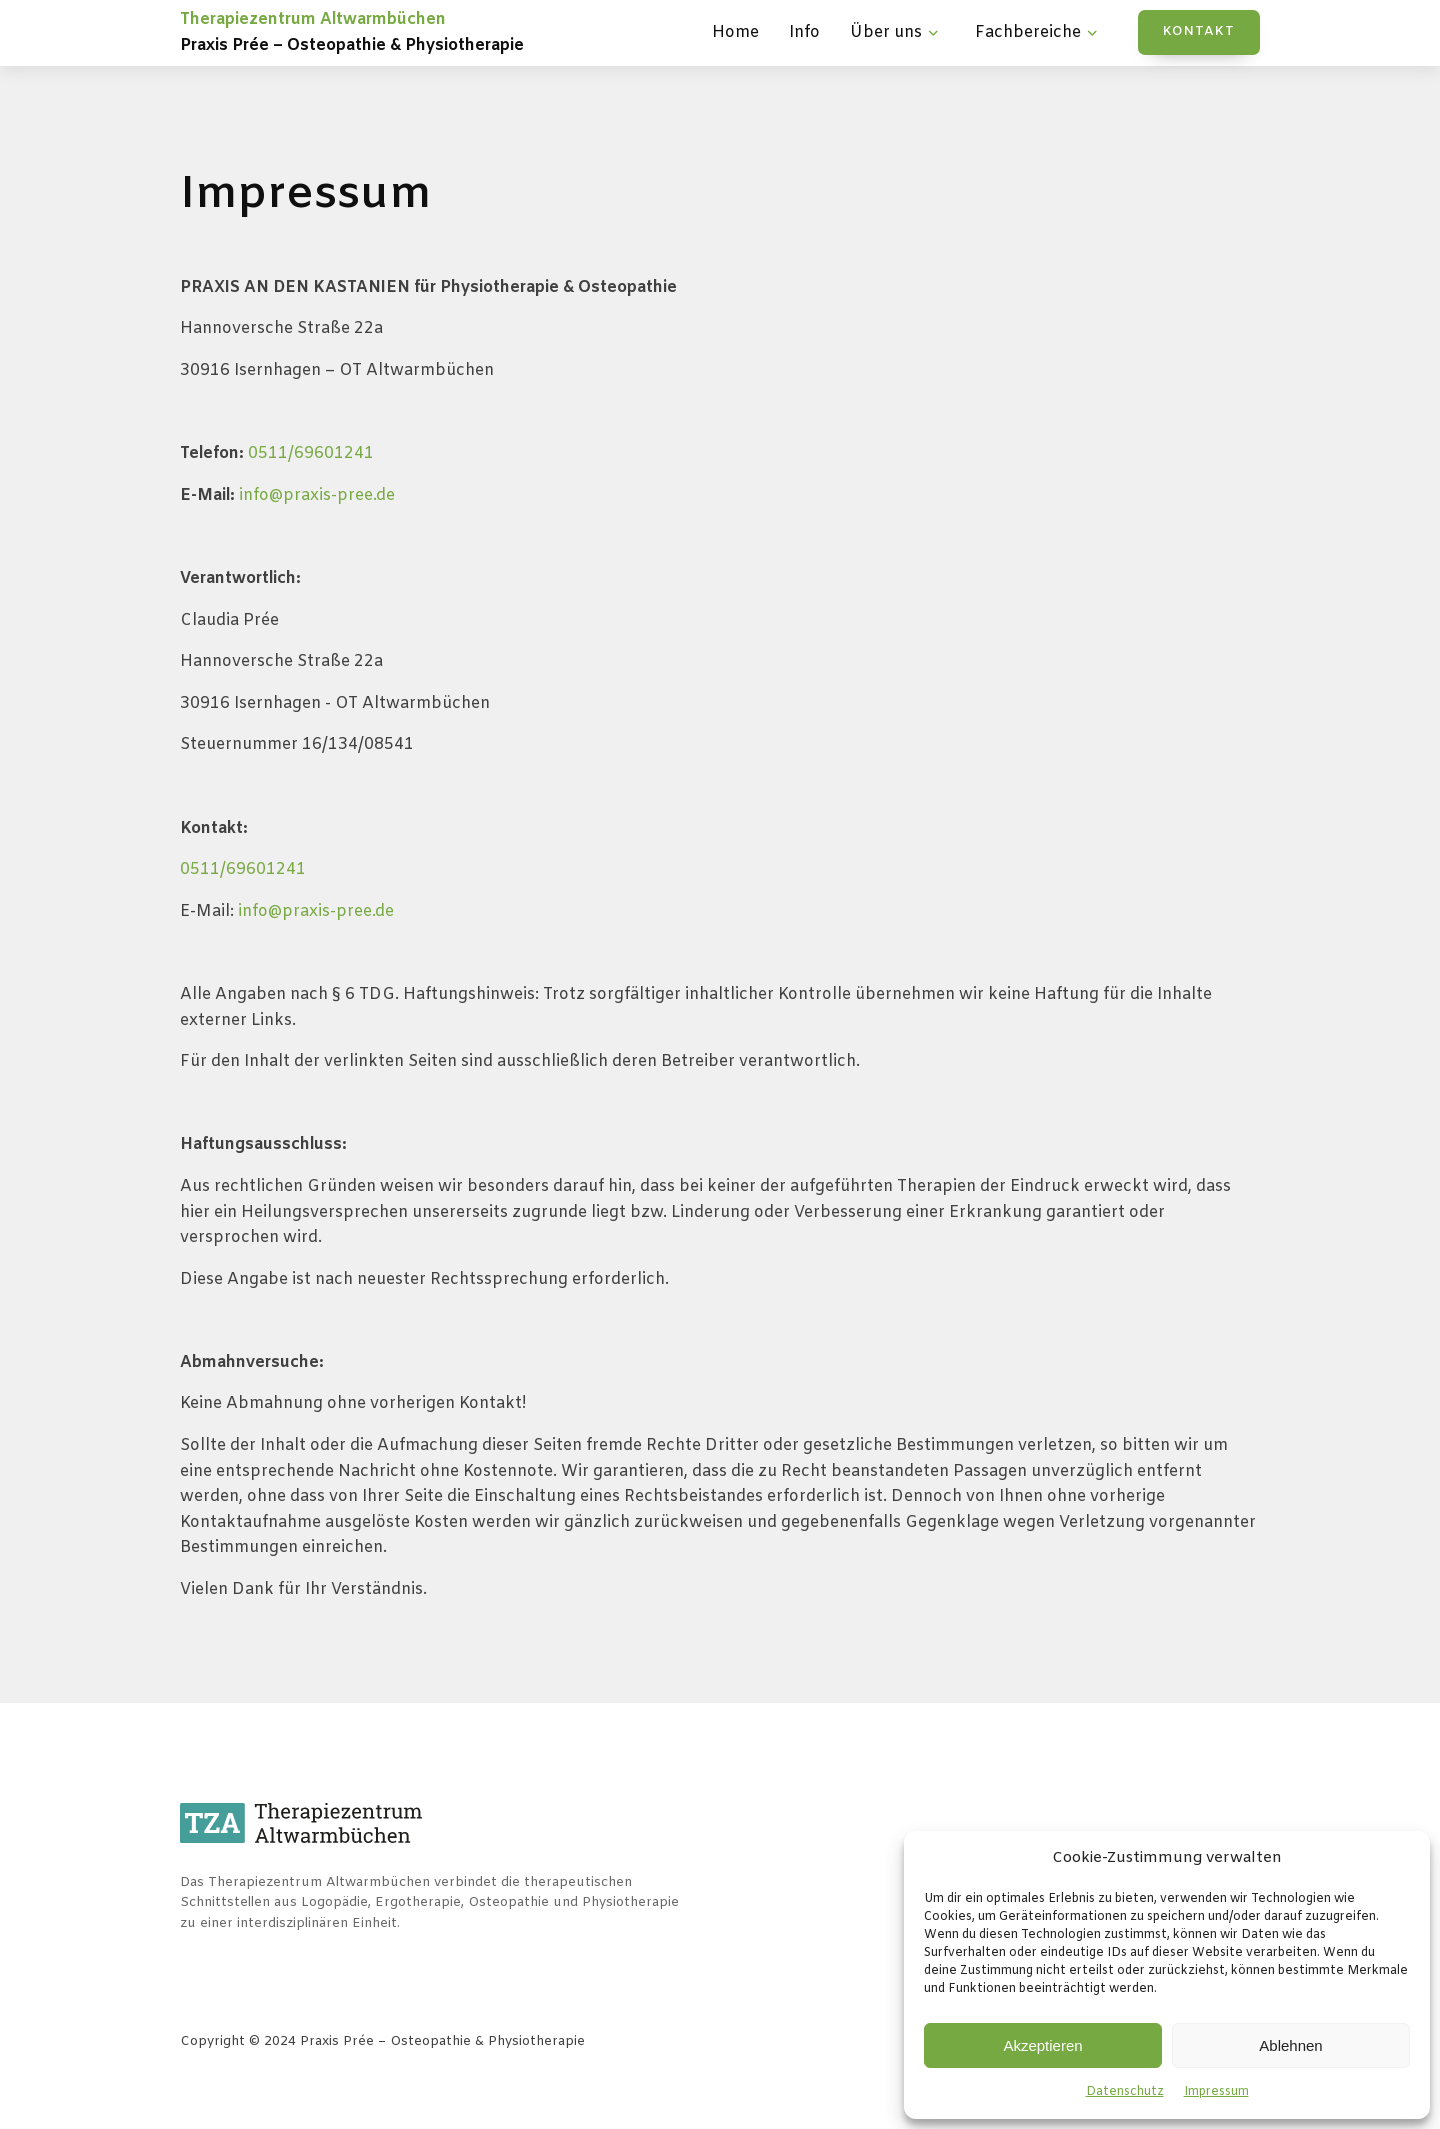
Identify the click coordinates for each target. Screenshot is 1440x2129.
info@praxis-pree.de (317, 495)
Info (804, 32)
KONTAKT (1199, 31)
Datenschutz (1125, 2092)
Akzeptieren (1042, 2045)
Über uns (897, 33)
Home (735, 32)
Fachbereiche (1039, 33)
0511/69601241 (311, 453)
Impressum (1216, 2092)
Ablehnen (1290, 2045)
